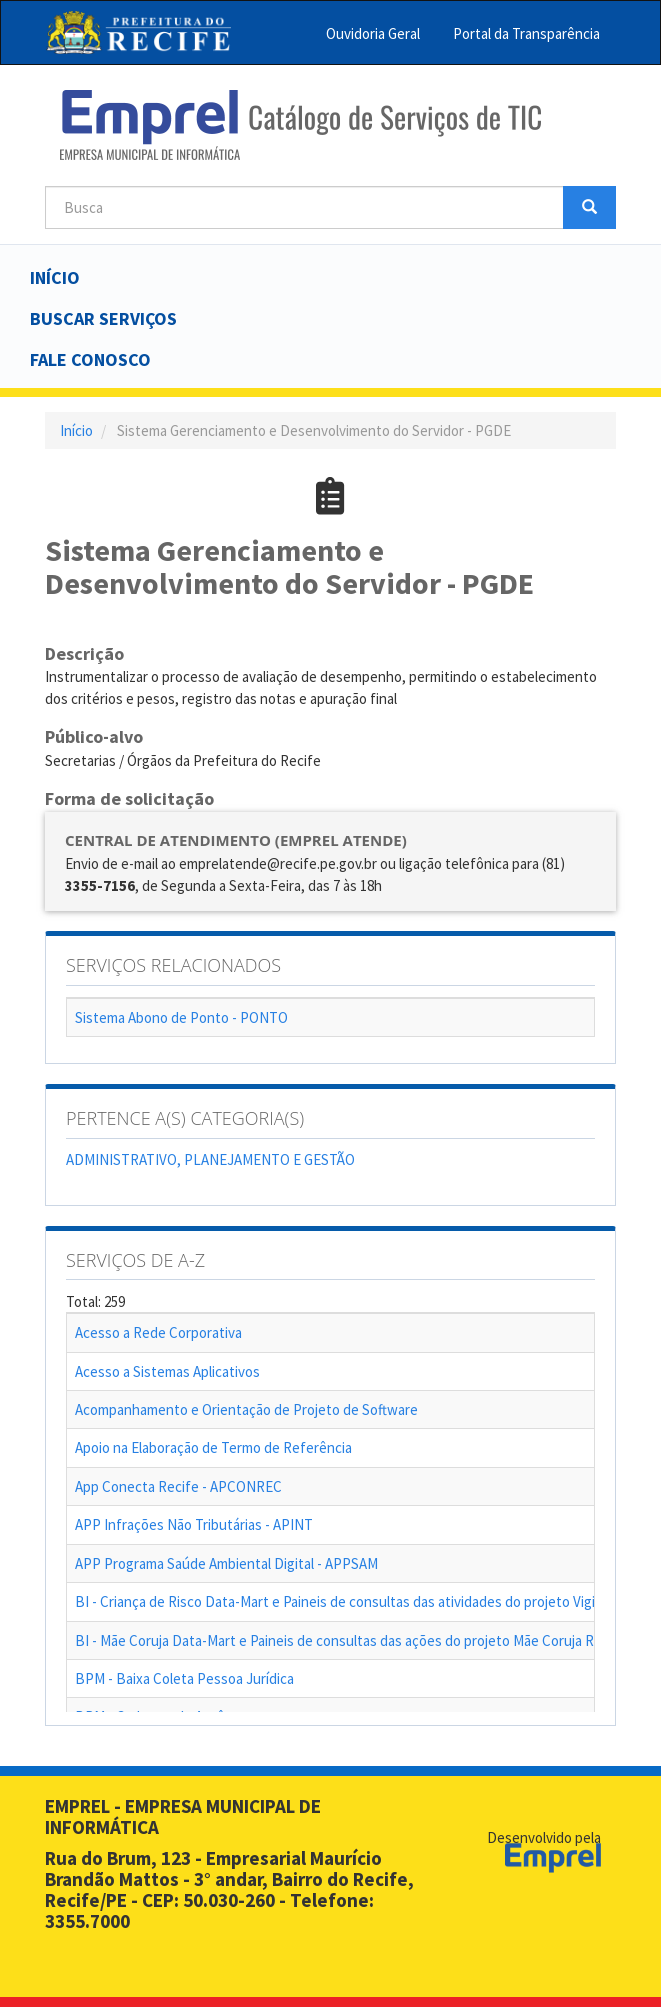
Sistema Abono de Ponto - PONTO (181, 1017)
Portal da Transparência (526, 33)
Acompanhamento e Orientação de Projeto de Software (246, 1409)
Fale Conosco (90, 359)
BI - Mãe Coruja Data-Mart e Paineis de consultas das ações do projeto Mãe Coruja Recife (350, 1640)
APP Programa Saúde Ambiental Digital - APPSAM (226, 1563)
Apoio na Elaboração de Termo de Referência (213, 1447)
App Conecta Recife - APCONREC (178, 1486)
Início (55, 277)
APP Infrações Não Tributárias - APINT (194, 1524)
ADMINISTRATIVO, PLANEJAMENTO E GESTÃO (210, 1159)
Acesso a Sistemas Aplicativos (167, 1371)
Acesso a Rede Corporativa (158, 1332)
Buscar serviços (103, 318)
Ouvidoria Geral (373, 33)
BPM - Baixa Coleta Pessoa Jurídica (184, 1678)
